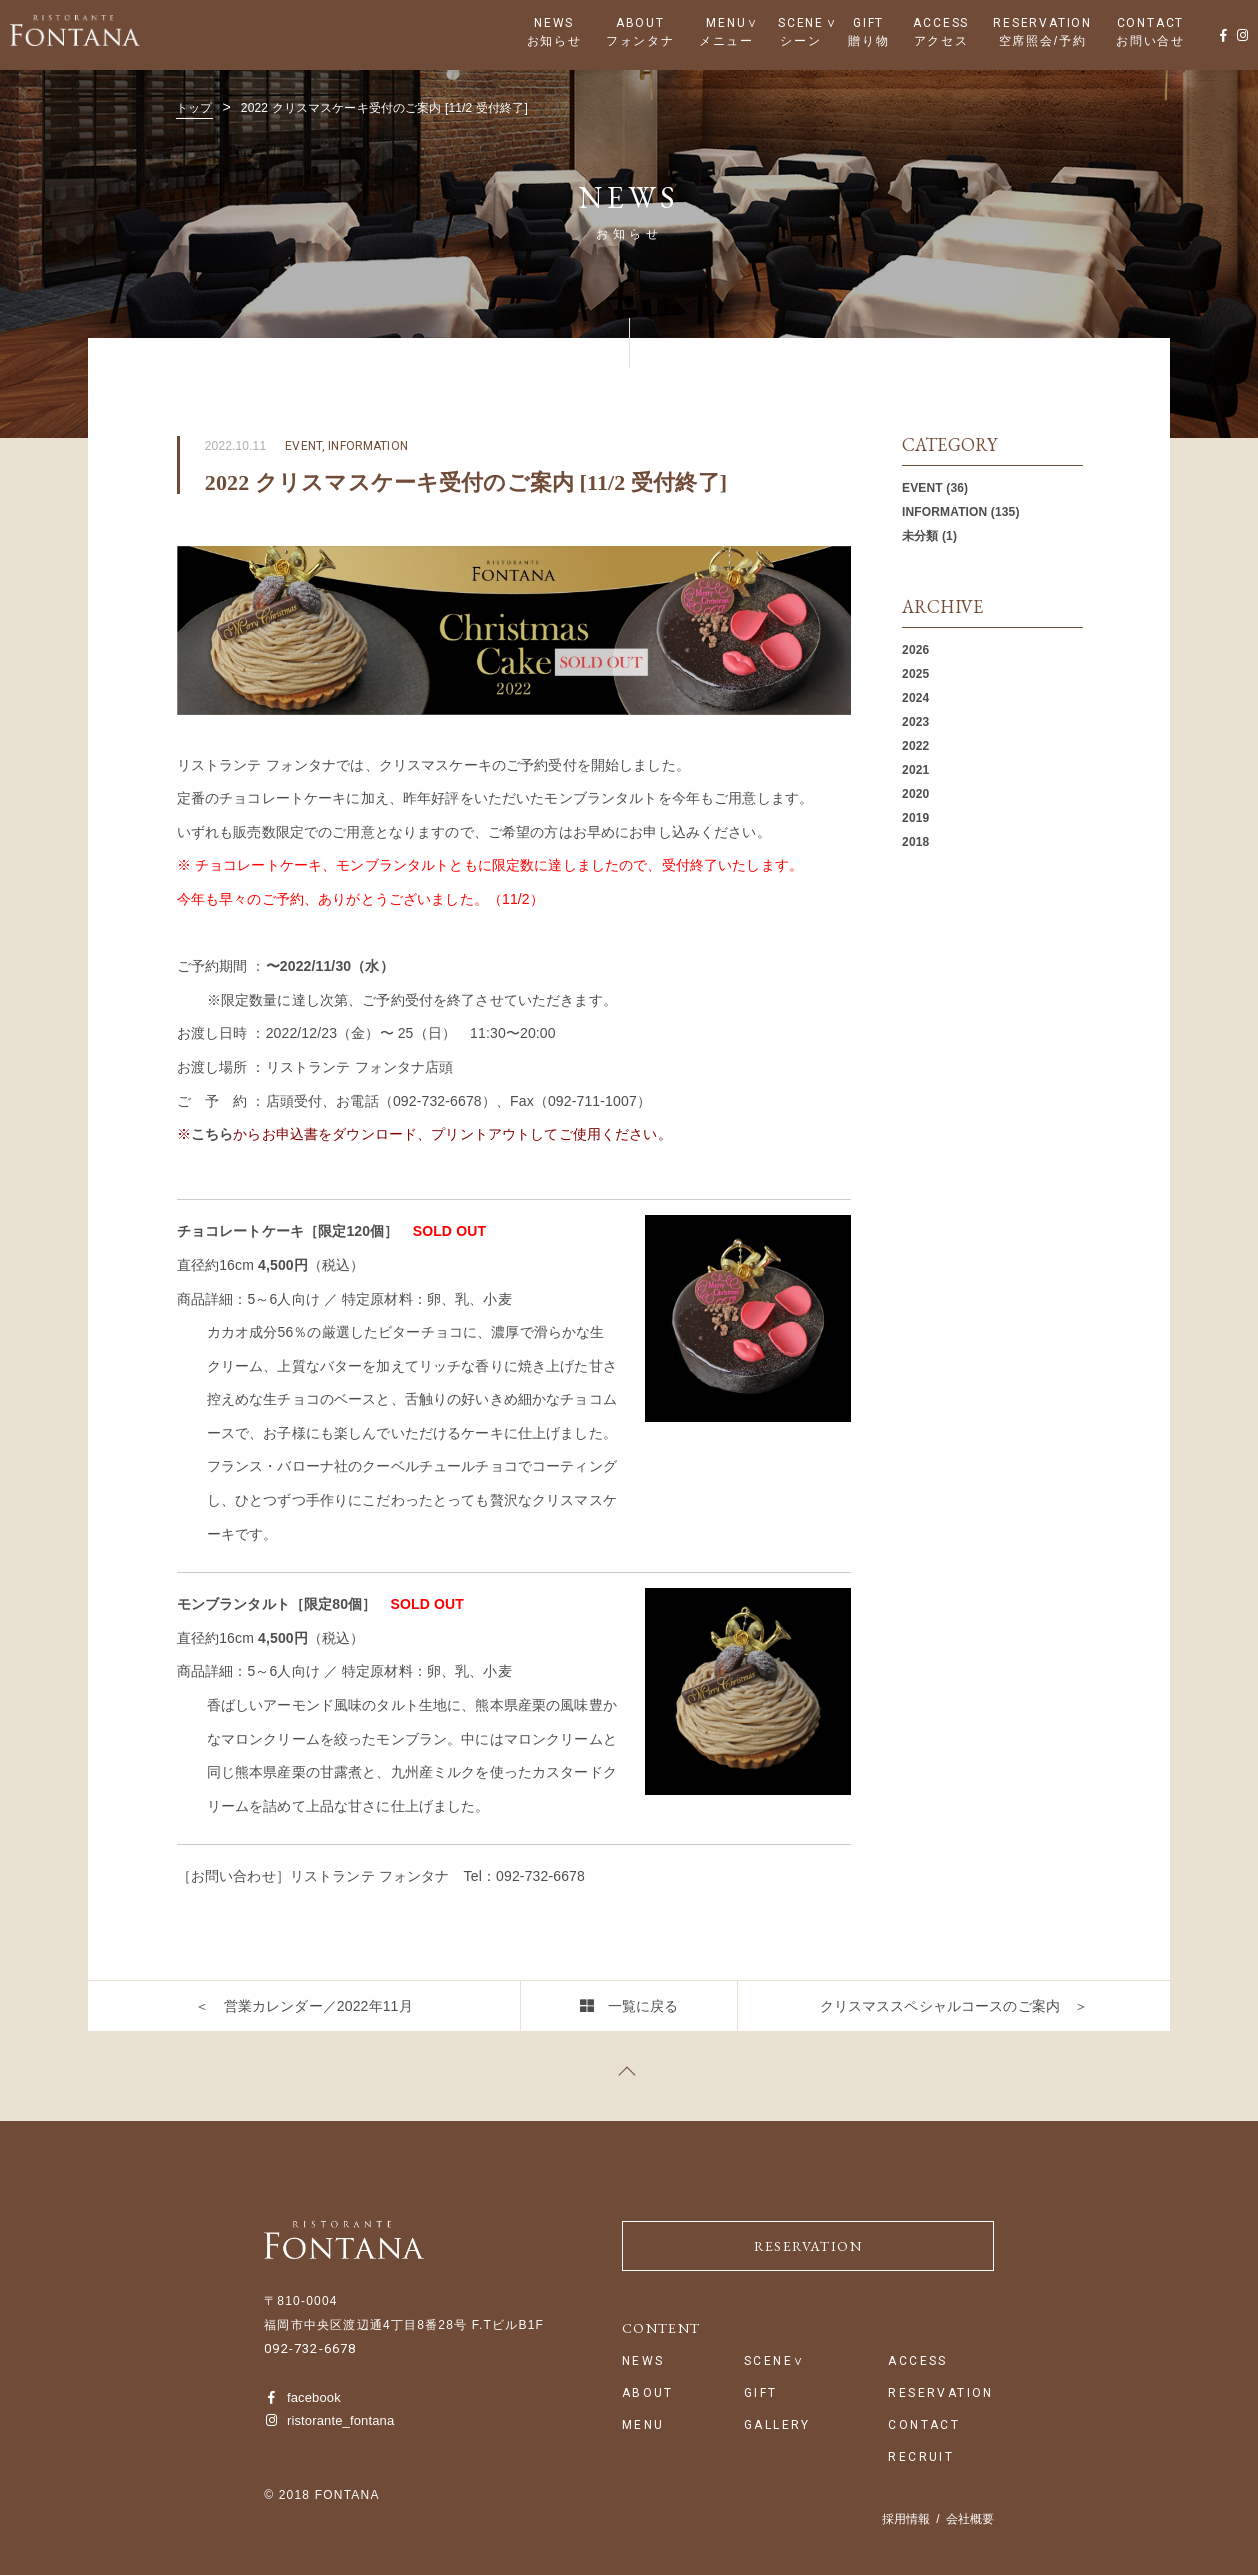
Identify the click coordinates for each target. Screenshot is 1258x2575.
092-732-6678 (310, 2348)
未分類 (920, 536)
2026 (915, 650)
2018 (915, 842)
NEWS (554, 23)
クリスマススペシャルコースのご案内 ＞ (954, 2006)
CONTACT (1151, 23)
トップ (194, 108)
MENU (726, 23)
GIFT (868, 23)
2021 (915, 770)
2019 (915, 818)
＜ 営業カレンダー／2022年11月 (303, 2006)
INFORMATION (944, 512)
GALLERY (777, 2425)
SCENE (801, 23)
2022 (915, 746)
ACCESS (941, 23)
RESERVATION (1042, 23)
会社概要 (970, 2519)
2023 (915, 722)
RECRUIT (921, 2457)
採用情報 (906, 2519)
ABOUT (640, 23)
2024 (915, 698)
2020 (915, 794)
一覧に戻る (643, 2006)
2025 (915, 674)
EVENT (922, 488)
